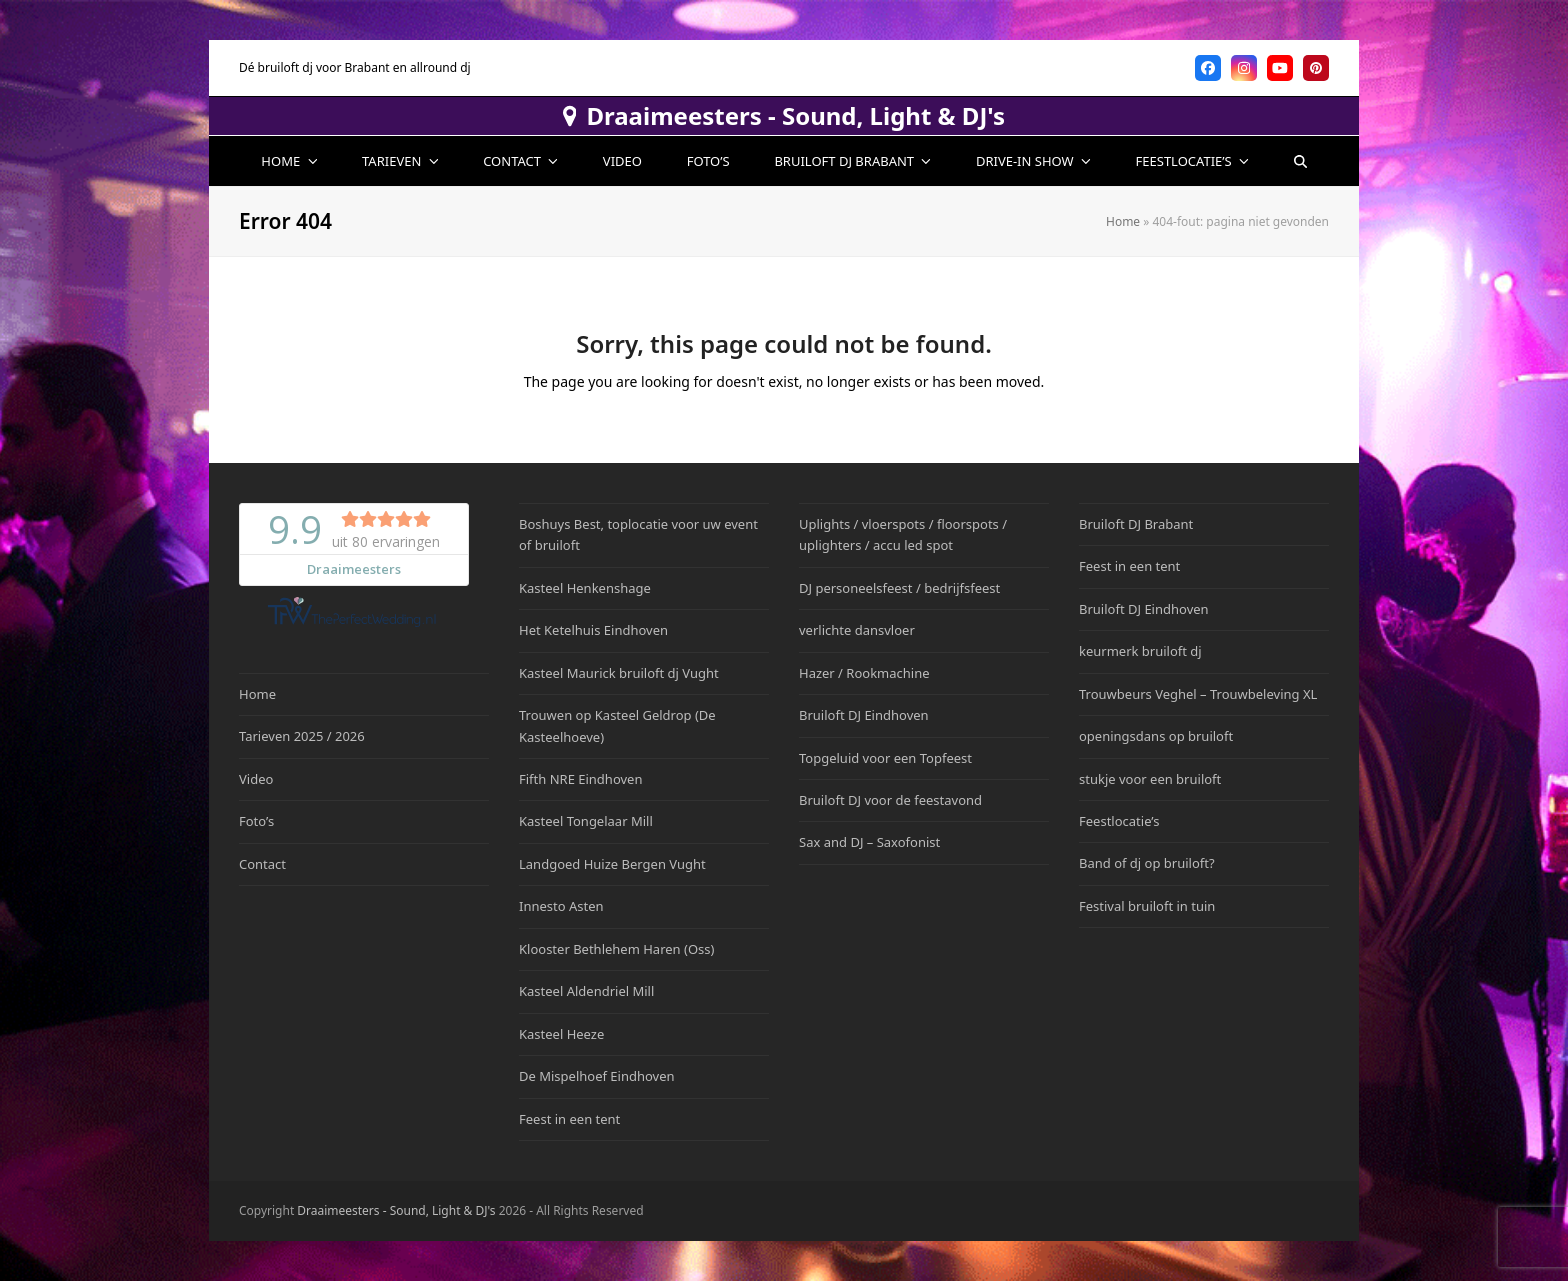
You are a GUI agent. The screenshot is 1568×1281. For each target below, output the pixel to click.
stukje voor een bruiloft (1150, 779)
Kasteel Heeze (561, 1034)
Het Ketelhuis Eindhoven (593, 630)
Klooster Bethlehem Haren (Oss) (616, 949)
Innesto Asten (561, 906)
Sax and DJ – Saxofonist (869, 842)
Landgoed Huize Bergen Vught (612, 864)
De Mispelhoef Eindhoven (597, 1076)
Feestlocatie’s (1119, 821)
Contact (262, 864)
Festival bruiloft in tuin (1147, 906)
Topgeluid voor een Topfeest (885, 758)
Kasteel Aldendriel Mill (586, 991)
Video (256, 779)
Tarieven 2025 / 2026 (302, 736)
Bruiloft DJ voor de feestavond (890, 800)
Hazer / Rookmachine (864, 673)
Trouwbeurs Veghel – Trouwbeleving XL (1198, 694)
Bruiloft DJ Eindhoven (864, 715)
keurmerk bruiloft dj (1140, 651)
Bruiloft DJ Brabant (1136, 524)
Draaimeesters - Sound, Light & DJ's (784, 116)
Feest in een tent (569, 1119)
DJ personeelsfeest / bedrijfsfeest (899, 588)
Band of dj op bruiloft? (1147, 863)
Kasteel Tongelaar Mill (586, 821)
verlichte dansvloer (857, 630)
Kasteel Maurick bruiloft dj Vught (619, 673)
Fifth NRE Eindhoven (580, 779)
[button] (1300, 161)
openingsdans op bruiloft (1156, 736)
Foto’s (256, 821)
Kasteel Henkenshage (585, 588)
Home (1123, 221)
